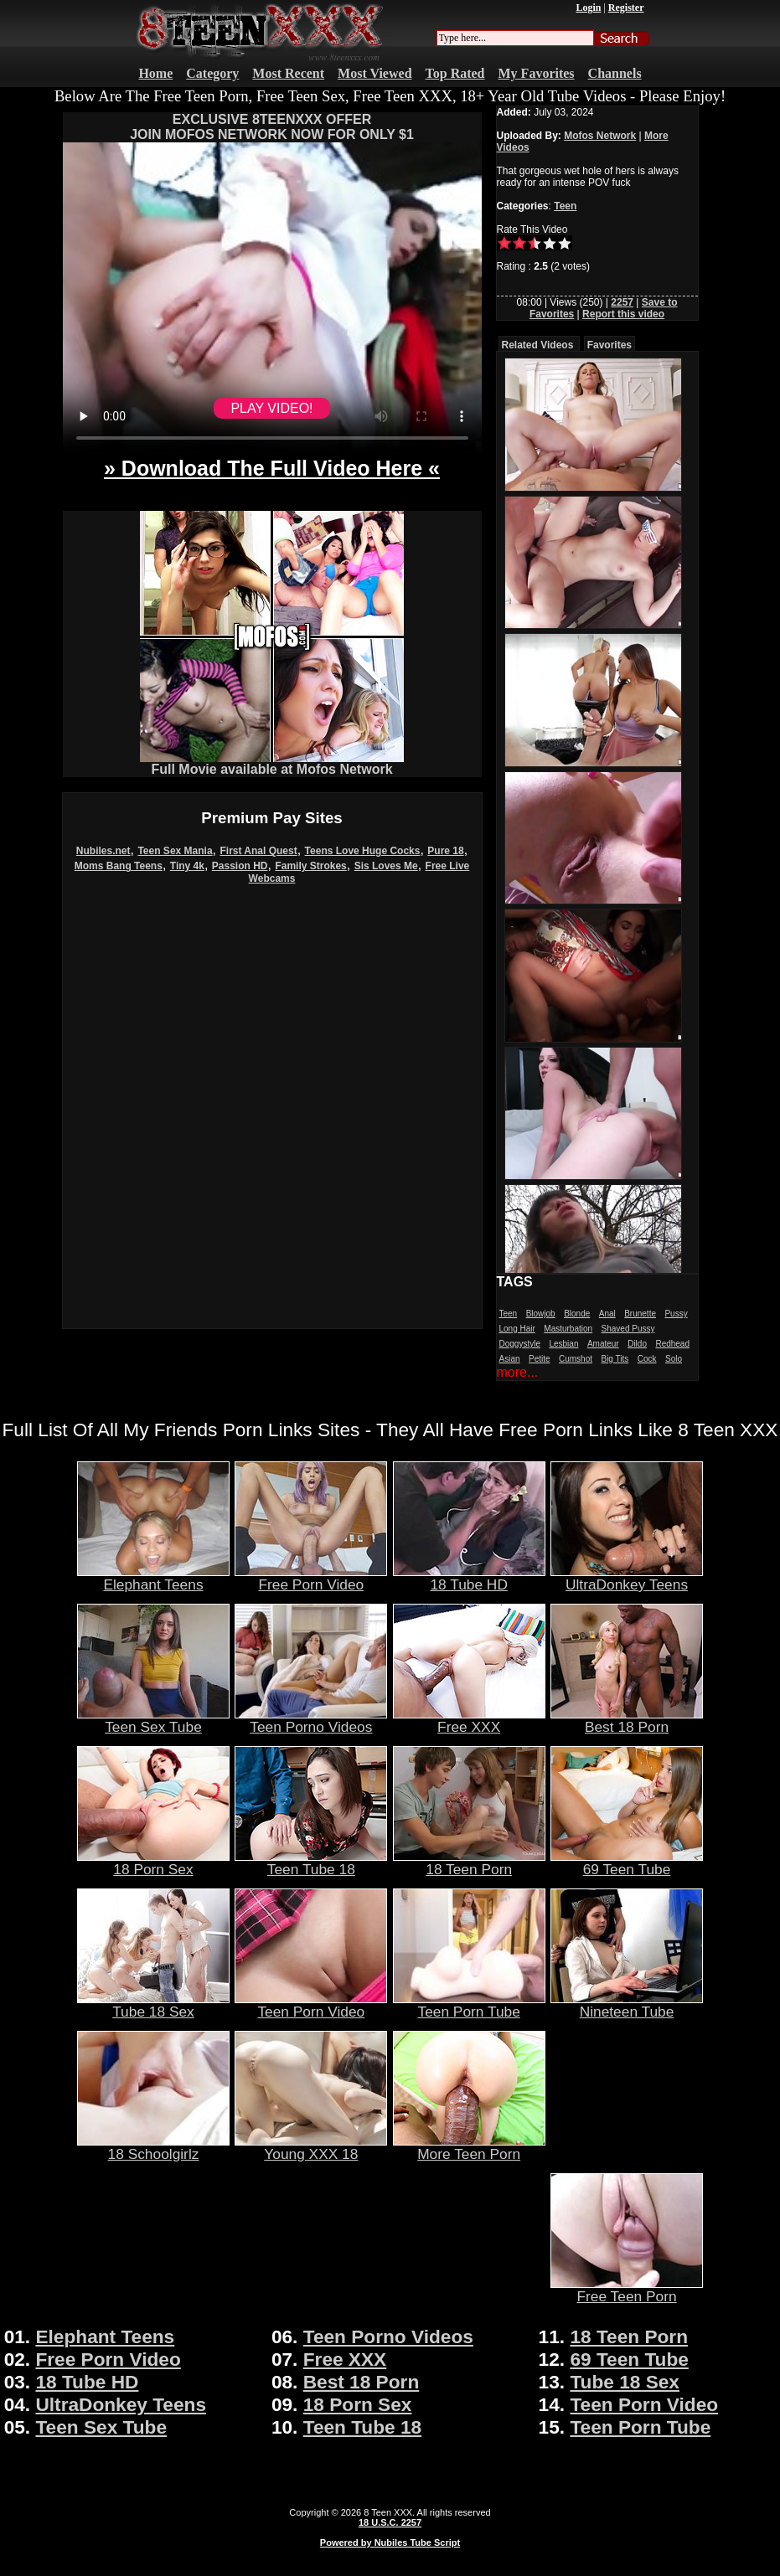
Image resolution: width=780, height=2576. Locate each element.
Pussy (675, 1313)
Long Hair (517, 1328)
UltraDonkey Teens (626, 1578)
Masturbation (568, 1328)
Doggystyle (519, 1343)
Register (626, 7)
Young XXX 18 (311, 2147)
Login (588, 7)
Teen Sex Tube (153, 1720)
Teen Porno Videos (311, 1720)
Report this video (623, 314)
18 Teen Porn (469, 1862)
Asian (509, 1358)
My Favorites (536, 73)
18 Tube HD (469, 1578)
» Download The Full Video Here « (272, 468)
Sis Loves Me (386, 866)
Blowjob (540, 1313)
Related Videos (538, 345)
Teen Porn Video (311, 2005)
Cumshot (575, 1358)
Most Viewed (374, 73)
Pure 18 (445, 851)
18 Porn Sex (153, 1862)
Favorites (609, 345)
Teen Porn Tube (469, 2005)
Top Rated (455, 73)
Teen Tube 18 (311, 1862)
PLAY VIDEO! (271, 408)
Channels (615, 73)
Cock (647, 1358)
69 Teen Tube (626, 1862)
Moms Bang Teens (119, 866)
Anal (607, 1313)
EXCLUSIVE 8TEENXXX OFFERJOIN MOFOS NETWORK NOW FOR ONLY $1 (272, 127)
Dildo (637, 1343)
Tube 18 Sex (153, 2005)
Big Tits (614, 1358)
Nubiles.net (103, 851)
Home (155, 73)
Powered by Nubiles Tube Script (390, 2542)
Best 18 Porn (626, 1720)
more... (518, 1372)
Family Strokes (310, 866)
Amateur (603, 1343)
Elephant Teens (153, 1578)
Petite (539, 1358)
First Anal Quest (258, 851)
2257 (622, 302)
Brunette (640, 1313)
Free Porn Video (311, 1578)
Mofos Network (600, 136)
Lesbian (563, 1343)
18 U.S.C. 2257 (390, 2522)
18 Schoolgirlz (153, 2147)
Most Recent (288, 73)
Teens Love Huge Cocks (363, 851)
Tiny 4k (187, 866)
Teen (565, 206)
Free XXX (469, 1720)
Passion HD (240, 866)
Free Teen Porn (626, 2290)
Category (212, 73)
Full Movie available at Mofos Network (272, 763)
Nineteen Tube (626, 2005)
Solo (673, 1358)
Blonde (577, 1313)
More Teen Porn (469, 2147)
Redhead (672, 1343)
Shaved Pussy (628, 1328)
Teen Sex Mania (174, 851)
